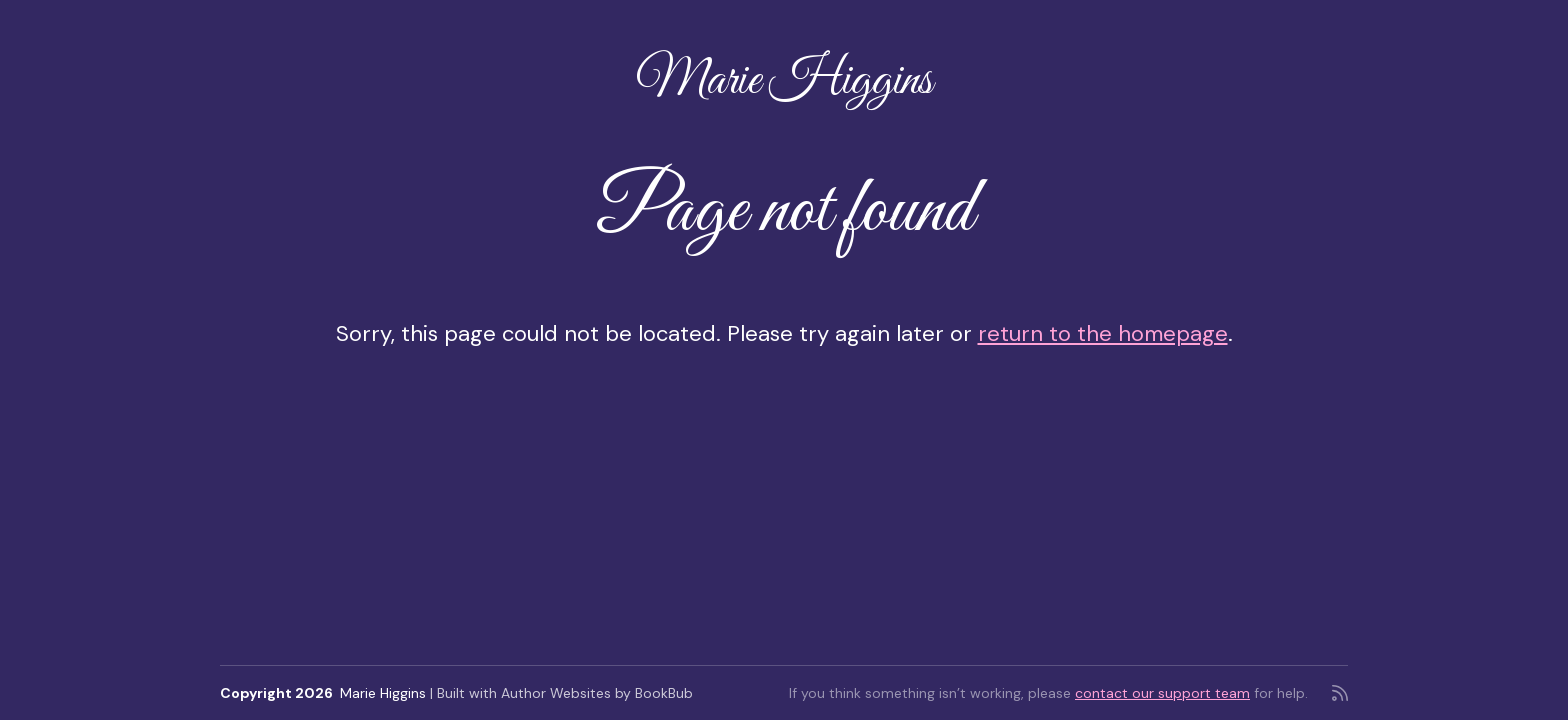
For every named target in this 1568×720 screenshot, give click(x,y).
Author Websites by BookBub (597, 693)
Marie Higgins (784, 81)
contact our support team (1162, 693)
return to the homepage (1103, 333)
